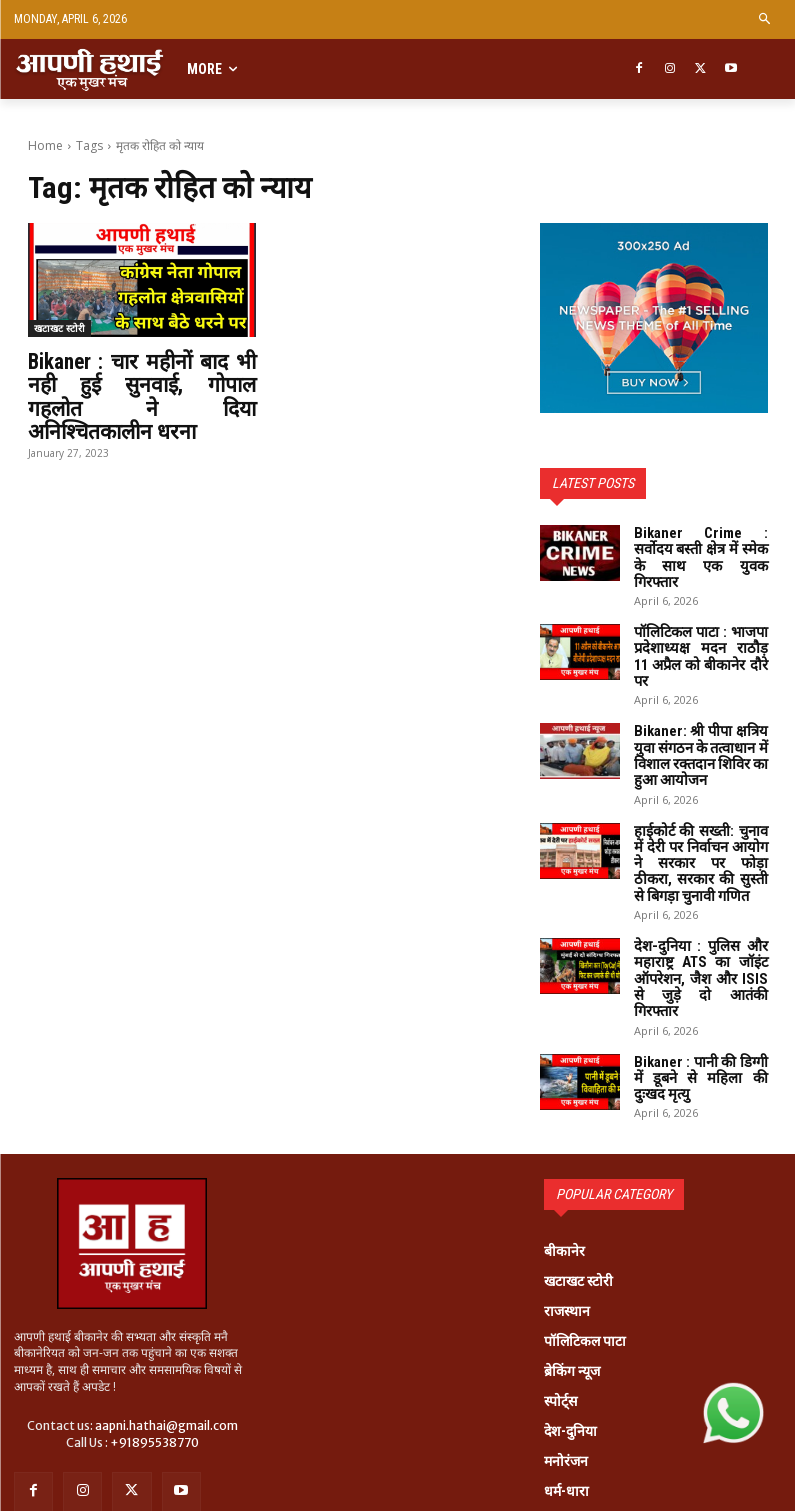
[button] (765, 19)
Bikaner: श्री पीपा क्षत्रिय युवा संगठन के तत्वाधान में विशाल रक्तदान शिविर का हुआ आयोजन (701, 707)
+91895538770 (154, 1354)
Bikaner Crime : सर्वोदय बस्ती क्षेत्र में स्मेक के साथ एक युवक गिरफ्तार (701, 546)
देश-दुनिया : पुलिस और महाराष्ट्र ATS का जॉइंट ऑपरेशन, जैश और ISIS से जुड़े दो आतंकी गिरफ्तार (701, 903)
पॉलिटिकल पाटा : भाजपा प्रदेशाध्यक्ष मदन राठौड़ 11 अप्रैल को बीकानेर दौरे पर (701, 623)
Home (45, 145)
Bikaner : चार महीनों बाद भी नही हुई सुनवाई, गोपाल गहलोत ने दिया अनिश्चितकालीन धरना (142, 383)
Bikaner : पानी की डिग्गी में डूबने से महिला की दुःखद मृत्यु (701, 988)
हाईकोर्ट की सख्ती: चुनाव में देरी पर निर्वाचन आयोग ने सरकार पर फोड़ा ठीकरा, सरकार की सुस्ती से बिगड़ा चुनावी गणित (701, 805)
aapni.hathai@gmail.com (166, 1337)
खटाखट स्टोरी (59, 328)
